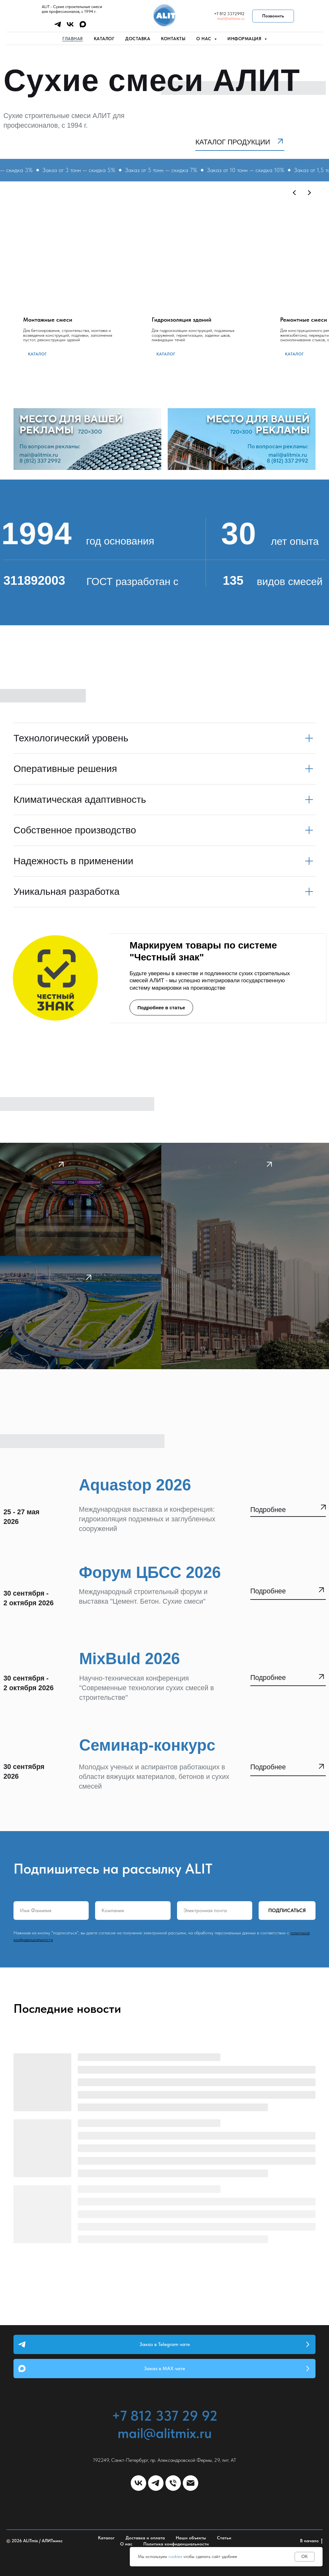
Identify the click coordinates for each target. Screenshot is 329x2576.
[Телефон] (173, 2483)
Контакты (173, 38)
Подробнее (268, 1591)
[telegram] (58, 26)
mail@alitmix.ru (231, 18)
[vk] (70, 26)
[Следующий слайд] (309, 192)
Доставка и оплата (145, 2537)
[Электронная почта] (190, 2483)
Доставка (137, 38)
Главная (72, 38)
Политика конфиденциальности (176, 2543)
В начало (311, 2541)
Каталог (104, 38)
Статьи (224, 2537)
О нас (126, 2543)
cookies (175, 2556)
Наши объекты (191, 2537)
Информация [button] (245, 38)
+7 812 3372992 (229, 13)
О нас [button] (204, 38)
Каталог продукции (232, 142)
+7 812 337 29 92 (165, 2415)
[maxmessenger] (83, 26)
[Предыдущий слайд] (294, 192)
